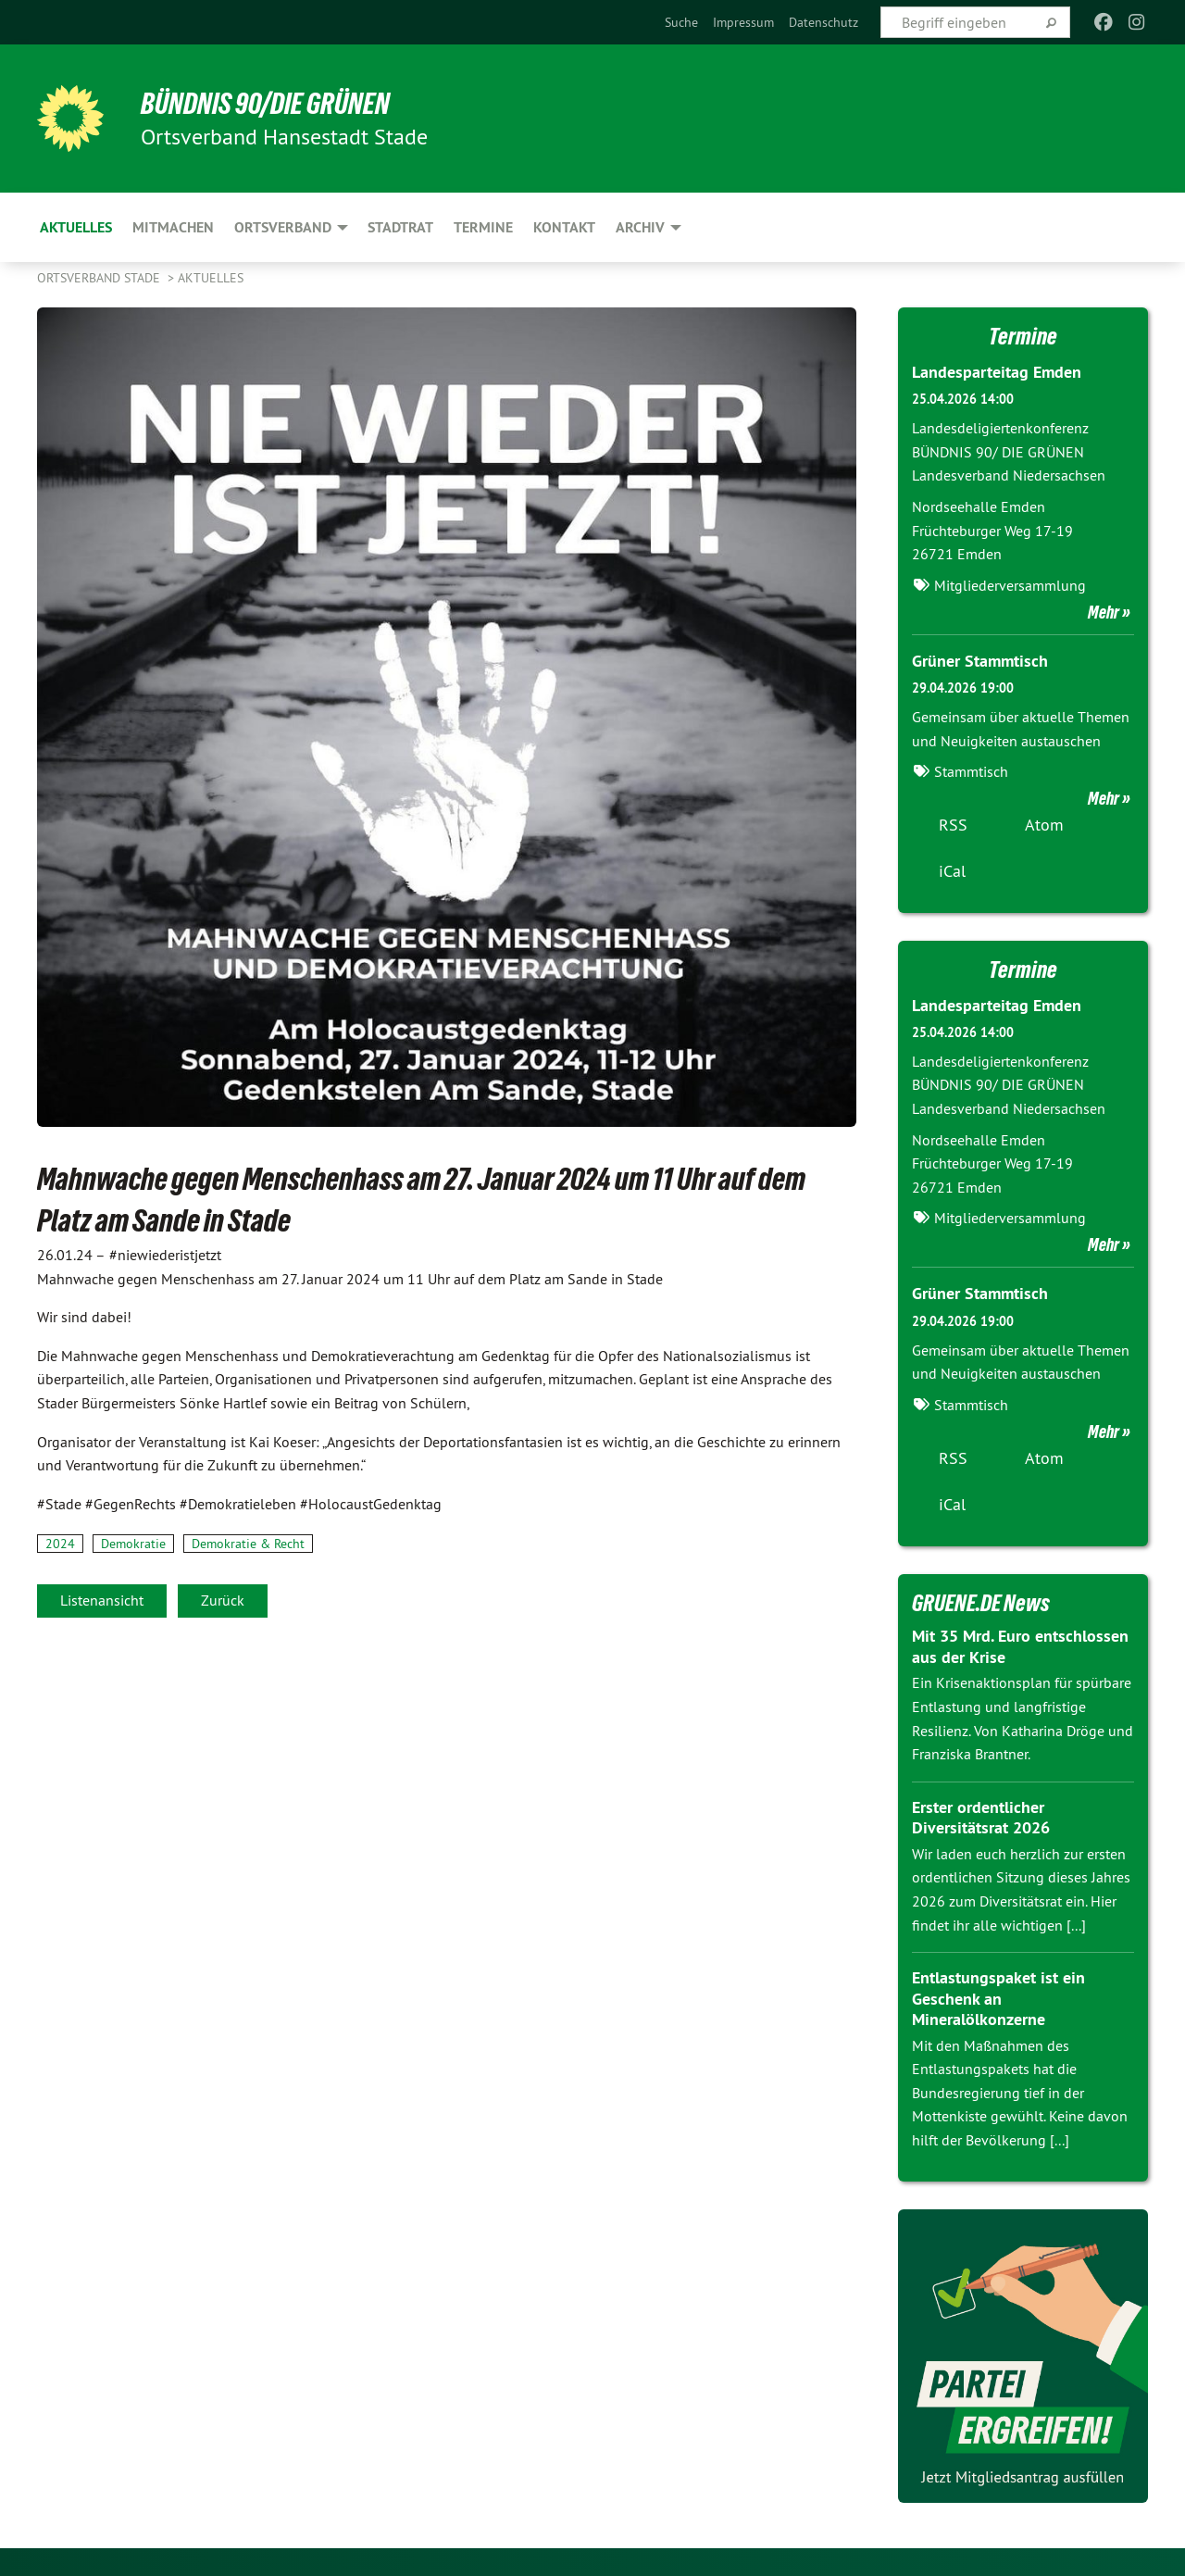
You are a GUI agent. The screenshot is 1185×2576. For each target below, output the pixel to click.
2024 (60, 1543)
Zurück (222, 1600)
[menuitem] (681, 22)
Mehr (1103, 612)
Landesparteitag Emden (996, 371)
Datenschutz (823, 22)
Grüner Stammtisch (980, 660)
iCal (952, 871)
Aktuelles (210, 277)
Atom (1044, 824)
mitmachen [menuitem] (173, 227)
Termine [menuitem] (483, 227)
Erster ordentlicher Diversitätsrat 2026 (981, 1817)
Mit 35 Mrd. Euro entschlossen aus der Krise (1020, 1646)
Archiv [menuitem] (640, 227)
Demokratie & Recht (248, 1543)
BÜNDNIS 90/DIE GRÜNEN (265, 103)
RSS (953, 824)
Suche (681, 22)
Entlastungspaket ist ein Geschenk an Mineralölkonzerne (998, 1998)
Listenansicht (101, 1600)
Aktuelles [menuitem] (76, 227)
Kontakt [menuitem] (564, 227)
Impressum (743, 22)
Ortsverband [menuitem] (282, 227)
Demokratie (133, 1543)
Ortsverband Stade (100, 277)
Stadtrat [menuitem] (400, 227)
